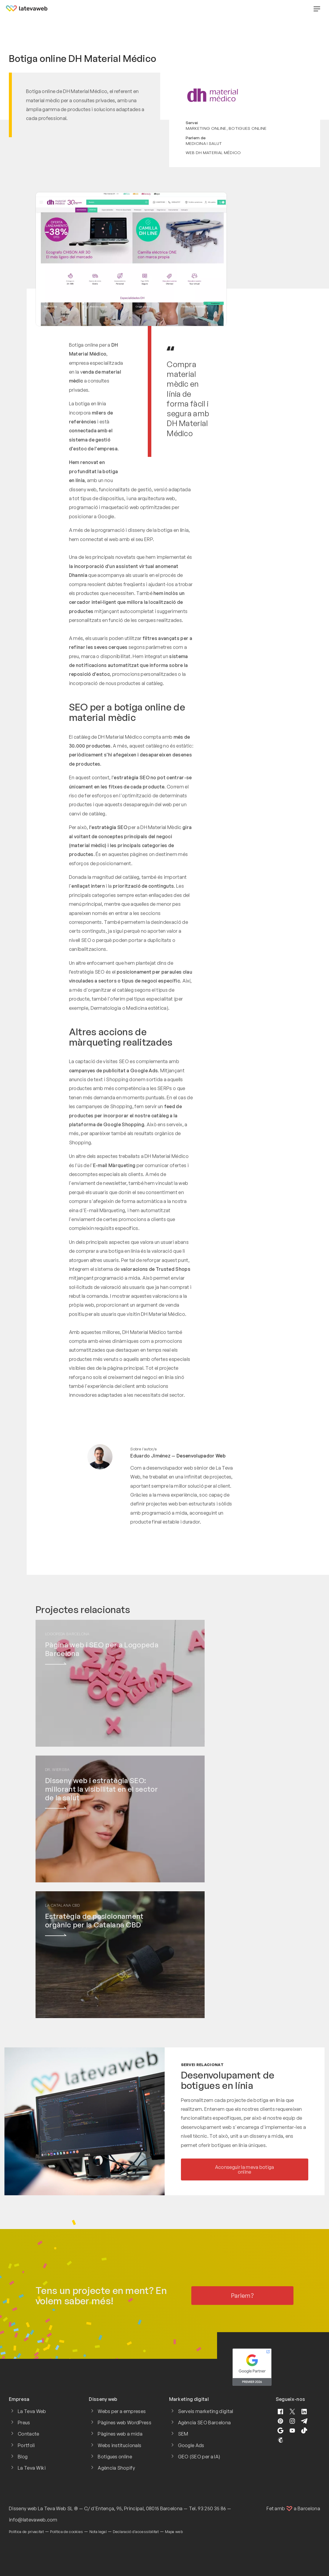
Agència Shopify (116, 2468)
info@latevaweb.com (33, 2520)
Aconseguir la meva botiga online (244, 2169)
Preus (24, 2422)
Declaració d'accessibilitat (136, 2531)
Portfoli (26, 2445)
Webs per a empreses (122, 2411)
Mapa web (174, 2531)
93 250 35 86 (212, 2508)
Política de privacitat (26, 2531)
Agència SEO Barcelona (204, 2422)
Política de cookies (66, 2531)
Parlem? (242, 2295)
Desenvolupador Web (201, 1456)
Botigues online (248, 128)
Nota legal (98, 2531)
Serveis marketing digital (205, 2411)
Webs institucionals (119, 2445)
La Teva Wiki (32, 2468)
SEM (183, 2434)
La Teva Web (32, 2411)
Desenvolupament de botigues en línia (228, 2080)
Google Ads (191, 2445)
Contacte (28, 2434)
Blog (23, 2457)
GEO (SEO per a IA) (199, 2457)
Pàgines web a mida (120, 2434)
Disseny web (23, 2508)
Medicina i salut (204, 143)
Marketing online (206, 128)
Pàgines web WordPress (124, 2422)
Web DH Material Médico (213, 152)
